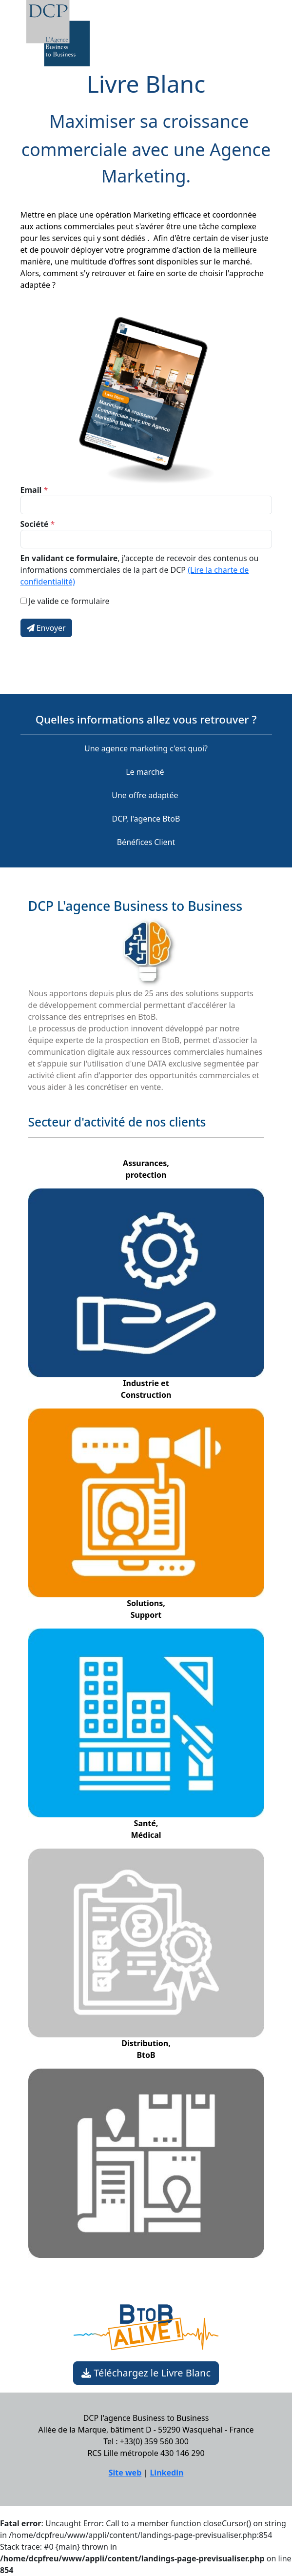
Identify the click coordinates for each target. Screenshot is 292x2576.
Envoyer (46, 628)
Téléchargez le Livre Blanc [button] (146, 2372)
